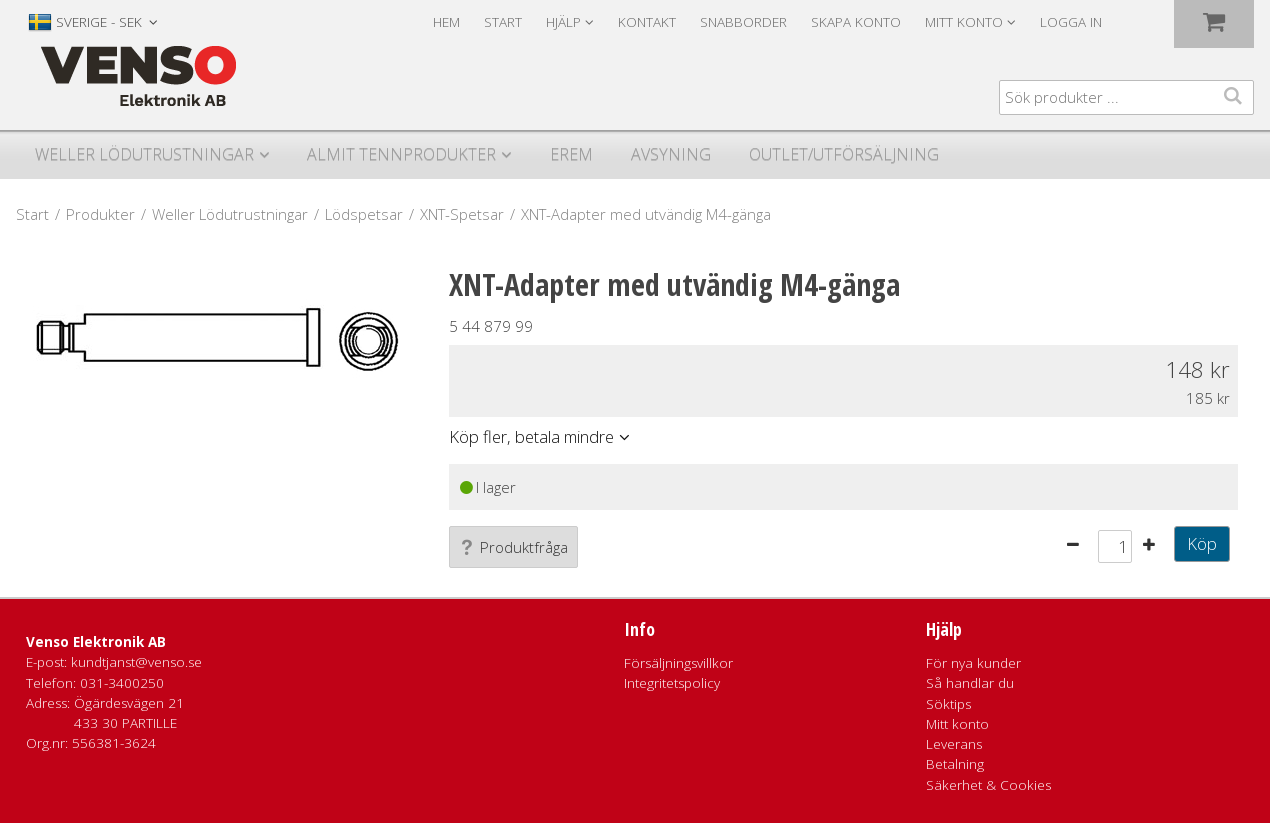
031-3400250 (122, 683)
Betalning (955, 764)
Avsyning (671, 154)
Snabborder (743, 22)
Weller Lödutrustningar (144, 154)
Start (503, 22)
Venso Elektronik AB (96, 642)
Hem (446, 22)
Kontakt (647, 22)
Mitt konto (957, 724)
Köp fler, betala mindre (531, 436)
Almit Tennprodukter (401, 154)
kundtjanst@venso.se (136, 662)
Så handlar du (970, 683)
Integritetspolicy (672, 683)
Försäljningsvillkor (678, 663)
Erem (571, 154)
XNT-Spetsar (462, 214)
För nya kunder (973, 663)
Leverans (954, 744)
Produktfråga (513, 547)
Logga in (1071, 22)
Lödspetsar (364, 214)
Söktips (948, 704)
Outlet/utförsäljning (844, 154)
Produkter (100, 214)
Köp (1202, 543)
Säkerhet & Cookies (988, 785)
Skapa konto (856, 22)
